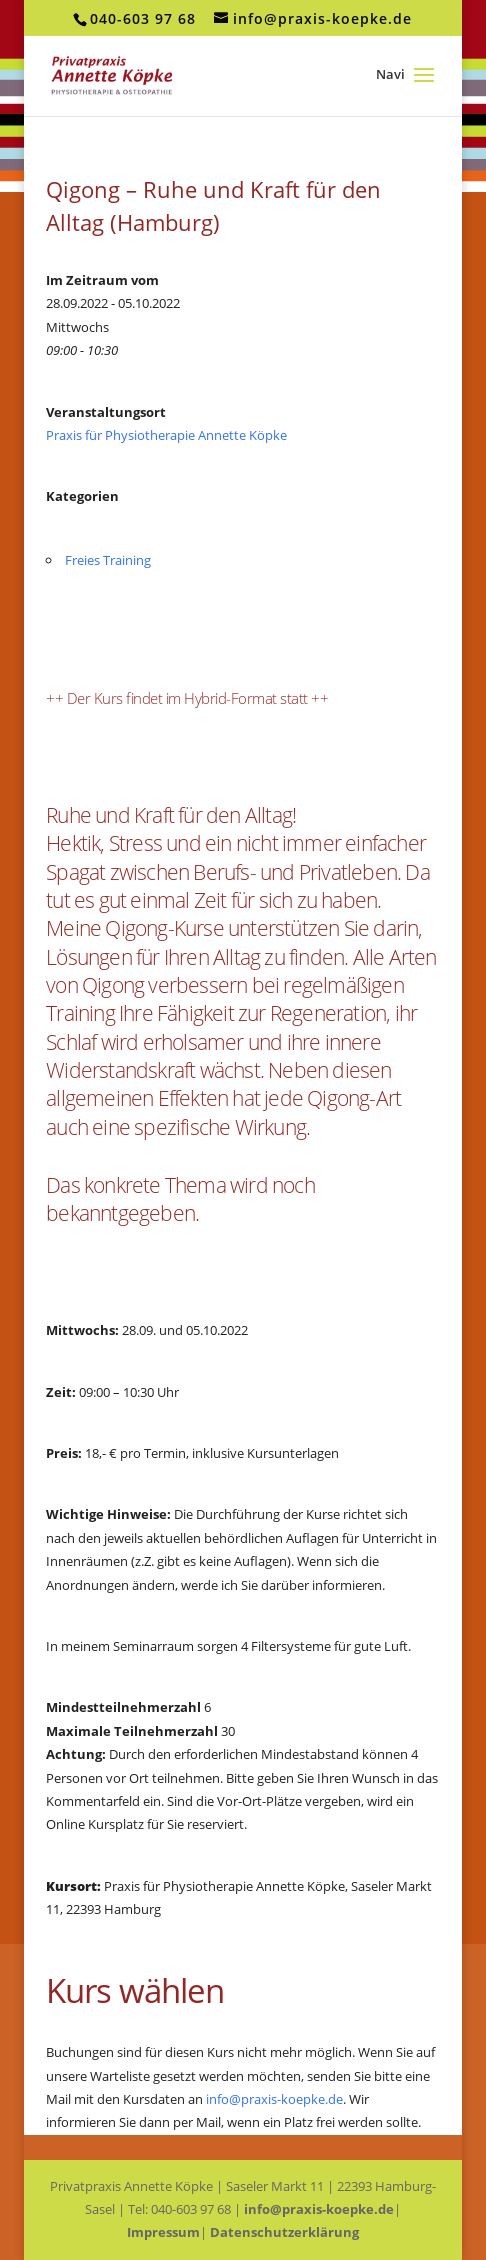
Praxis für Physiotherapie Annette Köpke (166, 435)
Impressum (163, 2232)
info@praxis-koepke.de (274, 2099)
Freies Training (108, 560)
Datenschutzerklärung (284, 2232)
